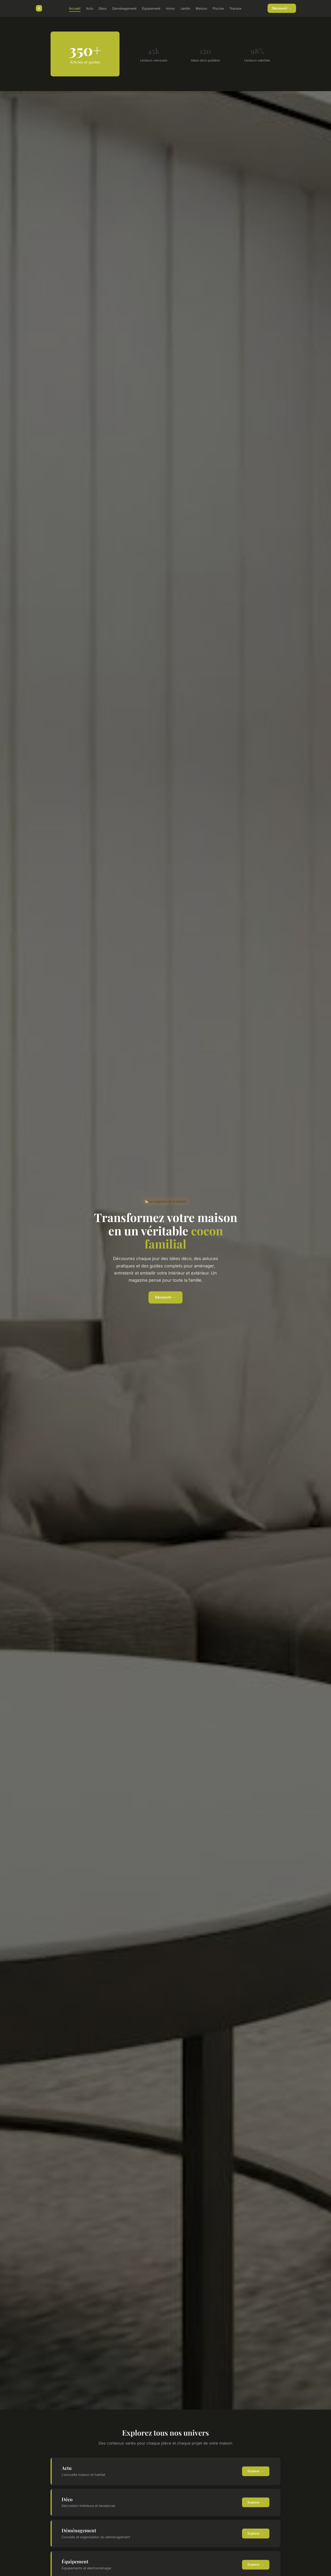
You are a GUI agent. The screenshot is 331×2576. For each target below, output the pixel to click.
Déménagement (124, 8)
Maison (201, 8)
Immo (170, 8)
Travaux (235, 8)
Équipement (151, 8)
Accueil (74, 8)
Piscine (218, 8)
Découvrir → (282, 8)
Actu (89, 8)
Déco (103, 8)
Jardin (185, 8)
